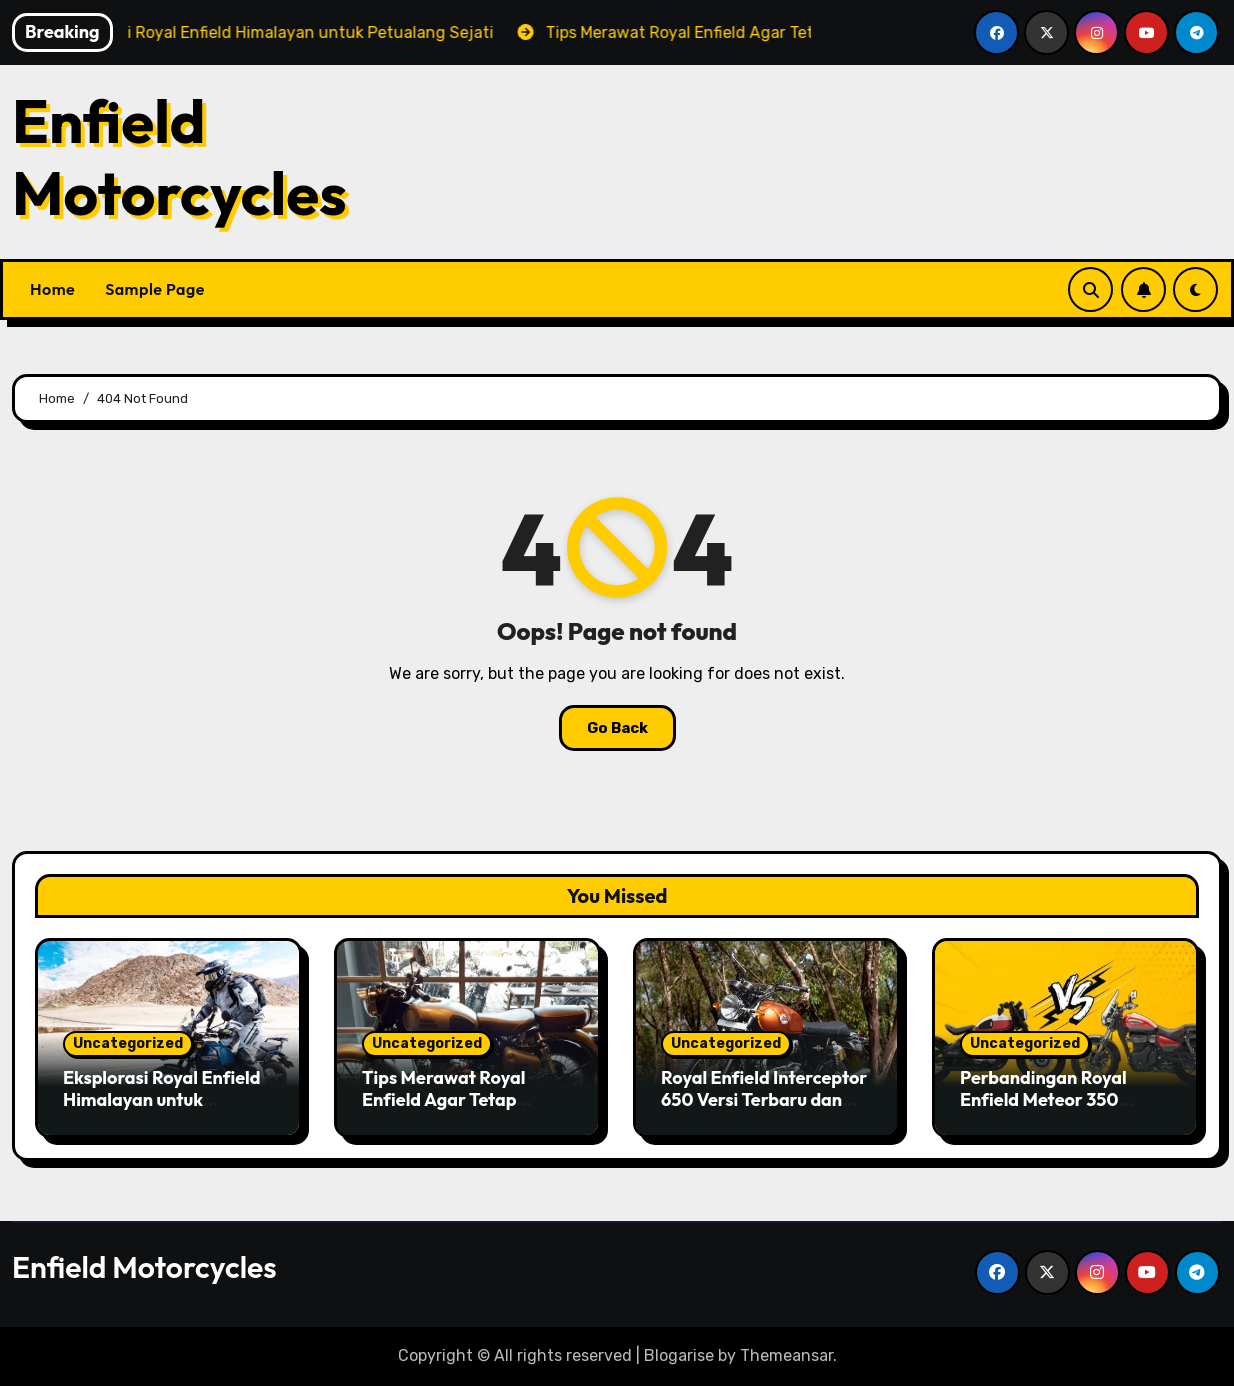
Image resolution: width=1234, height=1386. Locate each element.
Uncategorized (128, 1043)
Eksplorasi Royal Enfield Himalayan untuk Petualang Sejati (162, 1099)
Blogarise (679, 1355)
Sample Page (155, 289)
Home (52, 289)
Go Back (617, 728)
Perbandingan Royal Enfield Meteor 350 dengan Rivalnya (1043, 1099)
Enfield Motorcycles (179, 157)
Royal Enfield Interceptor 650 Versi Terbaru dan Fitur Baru (764, 1099)
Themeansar (786, 1355)
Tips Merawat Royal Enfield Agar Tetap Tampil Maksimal (443, 1099)
